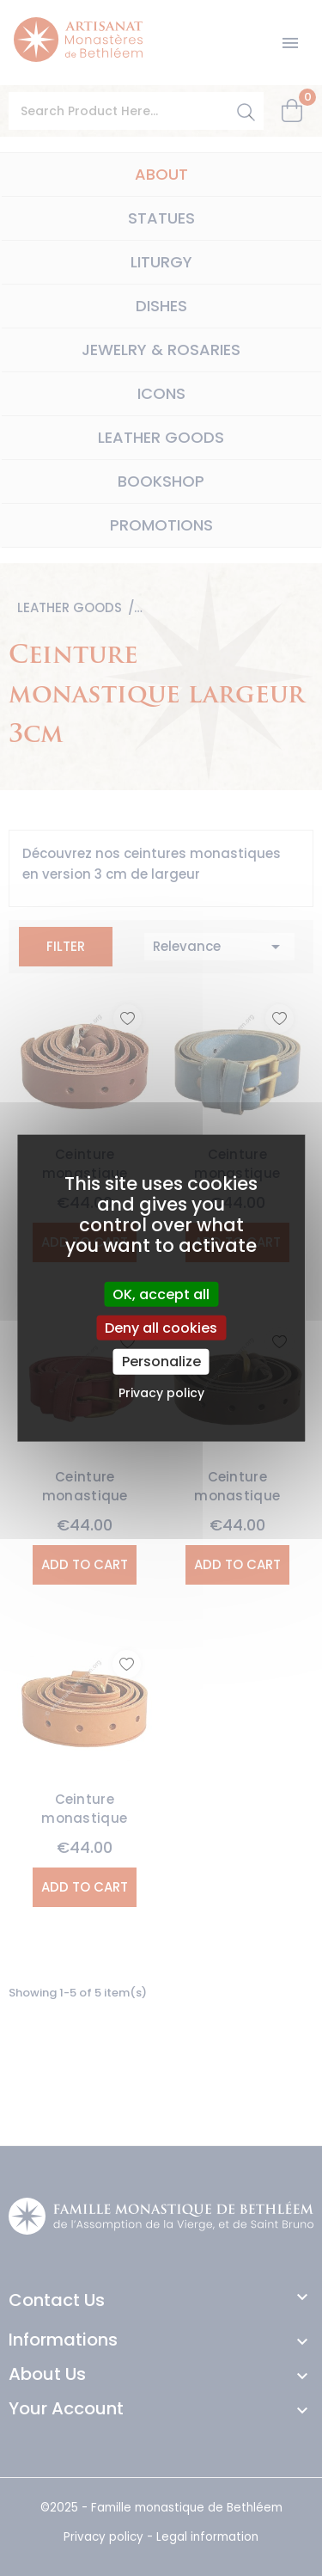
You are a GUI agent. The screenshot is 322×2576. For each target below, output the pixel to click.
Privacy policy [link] (161, 1392)
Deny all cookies (161, 1328)
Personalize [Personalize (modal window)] (161, 1361)
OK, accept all (161, 1294)
